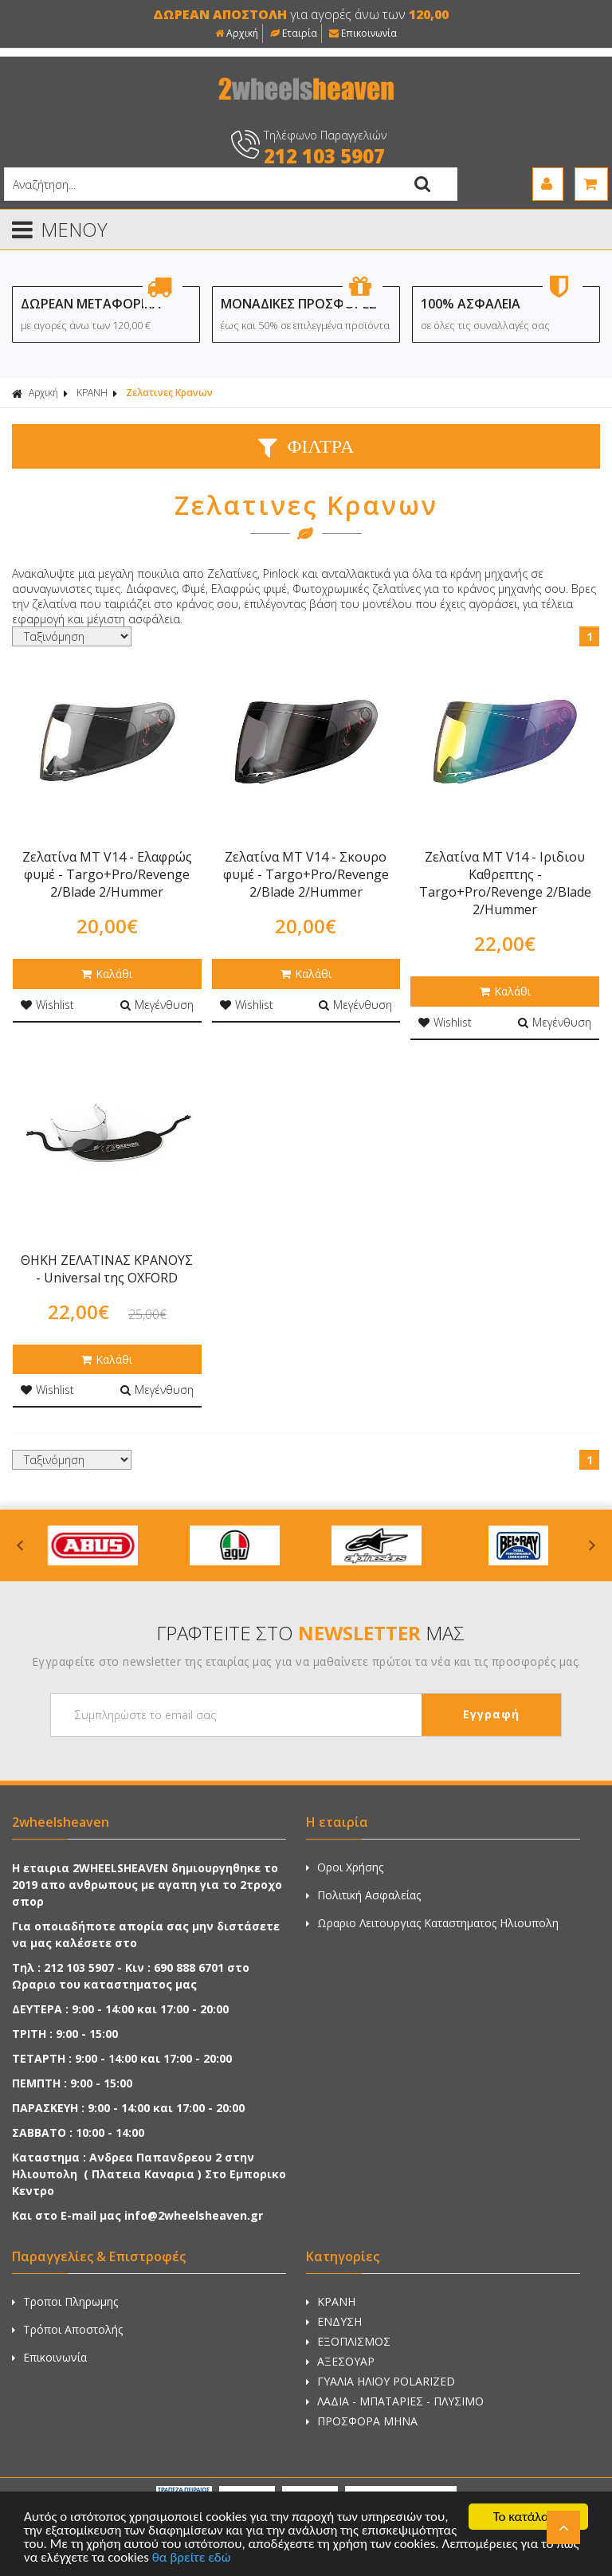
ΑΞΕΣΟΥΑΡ (340, 2361)
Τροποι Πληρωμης (65, 2301)
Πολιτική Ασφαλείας (363, 1895)
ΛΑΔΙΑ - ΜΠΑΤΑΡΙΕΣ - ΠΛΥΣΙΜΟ (395, 2401)
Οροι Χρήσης (344, 1867)
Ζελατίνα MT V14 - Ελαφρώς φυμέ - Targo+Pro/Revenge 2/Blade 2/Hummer (107, 874)
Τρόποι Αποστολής (67, 2329)
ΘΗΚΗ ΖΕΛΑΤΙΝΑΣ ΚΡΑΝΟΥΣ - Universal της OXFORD (107, 1268)
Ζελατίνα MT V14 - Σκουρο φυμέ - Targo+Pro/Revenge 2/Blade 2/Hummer (306, 874)
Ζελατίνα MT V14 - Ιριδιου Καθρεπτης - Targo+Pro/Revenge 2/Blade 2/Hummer (505, 883)
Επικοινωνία (363, 33)
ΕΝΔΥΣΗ (334, 2321)
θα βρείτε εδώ (191, 2558)
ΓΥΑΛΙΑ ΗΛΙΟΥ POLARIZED (380, 2381)
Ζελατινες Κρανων (169, 392)
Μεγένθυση (157, 1004)
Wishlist (47, 1004)
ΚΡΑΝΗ (92, 392)
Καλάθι (106, 973)
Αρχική (236, 33)
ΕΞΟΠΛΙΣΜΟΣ (348, 2341)
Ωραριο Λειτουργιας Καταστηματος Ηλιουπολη (432, 1922)
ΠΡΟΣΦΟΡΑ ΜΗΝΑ (362, 2421)
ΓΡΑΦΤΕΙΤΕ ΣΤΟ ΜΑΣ (310, 1633)
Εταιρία (293, 33)
